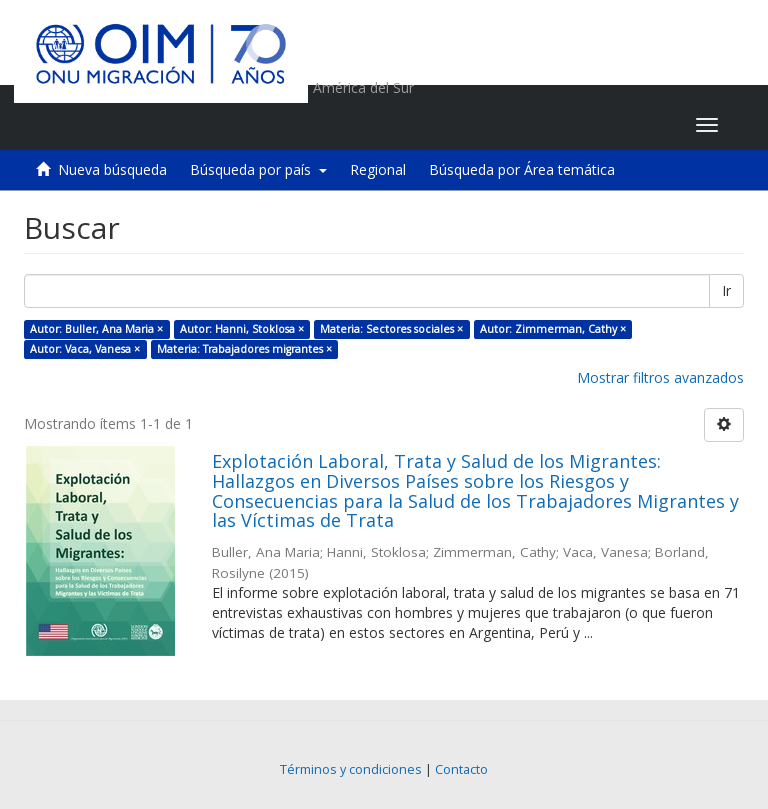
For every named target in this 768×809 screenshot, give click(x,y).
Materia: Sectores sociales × (391, 329)
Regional (378, 169)
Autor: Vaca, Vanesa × (85, 349)
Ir (726, 290)
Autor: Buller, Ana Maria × (96, 329)
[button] (555, 125)
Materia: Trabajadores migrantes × (244, 349)
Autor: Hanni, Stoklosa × (242, 329)
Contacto (461, 769)
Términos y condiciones (351, 769)
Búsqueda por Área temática (522, 169)
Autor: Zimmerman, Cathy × (553, 329)
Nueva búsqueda (112, 169)
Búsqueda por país (258, 169)
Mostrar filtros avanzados (660, 377)
